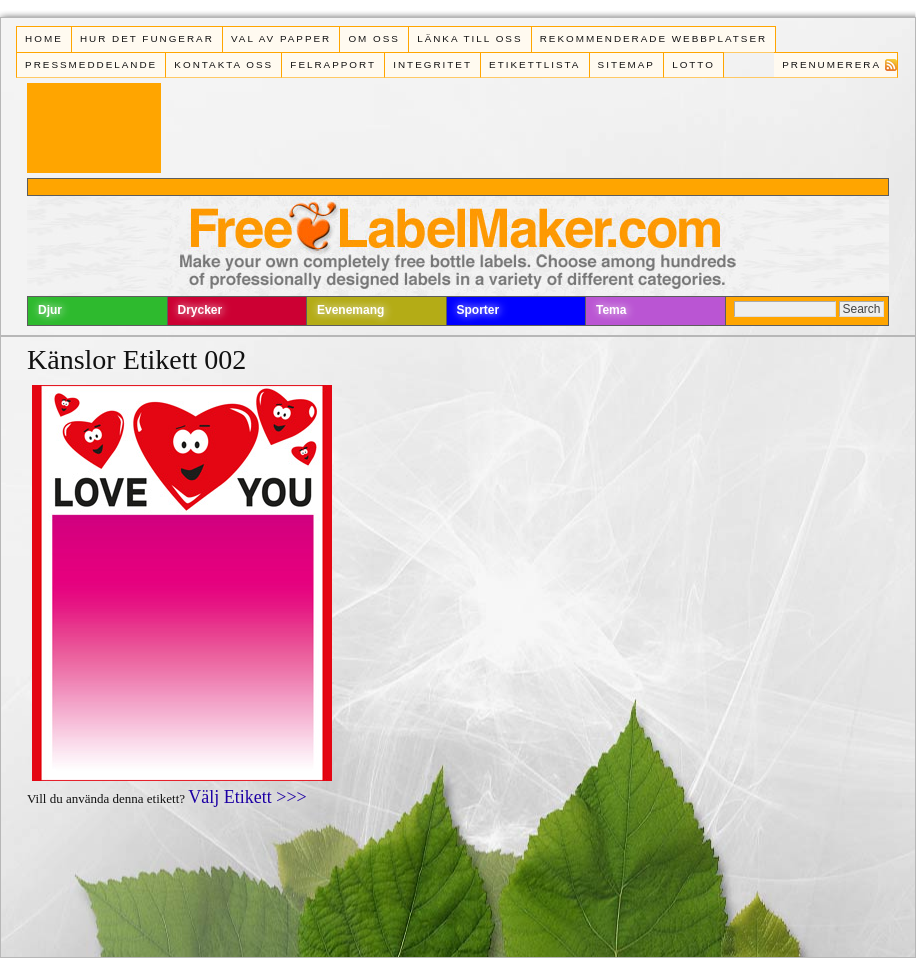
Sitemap (626, 64)
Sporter (478, 310)
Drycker (200, 310)
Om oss (374, 38)
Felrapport (333, 64)
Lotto (693, 64)
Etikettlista (534, 64)
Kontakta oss (223, 64)
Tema (611, 310)
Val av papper (281, 38)
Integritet (432, 64)
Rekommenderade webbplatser (653, 38)
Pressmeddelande (91, 64)
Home (44, 38)
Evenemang (350, 310)
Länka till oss (469, 38)
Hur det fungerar (147, 38)
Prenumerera (831, 64)
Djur (50, 310)
